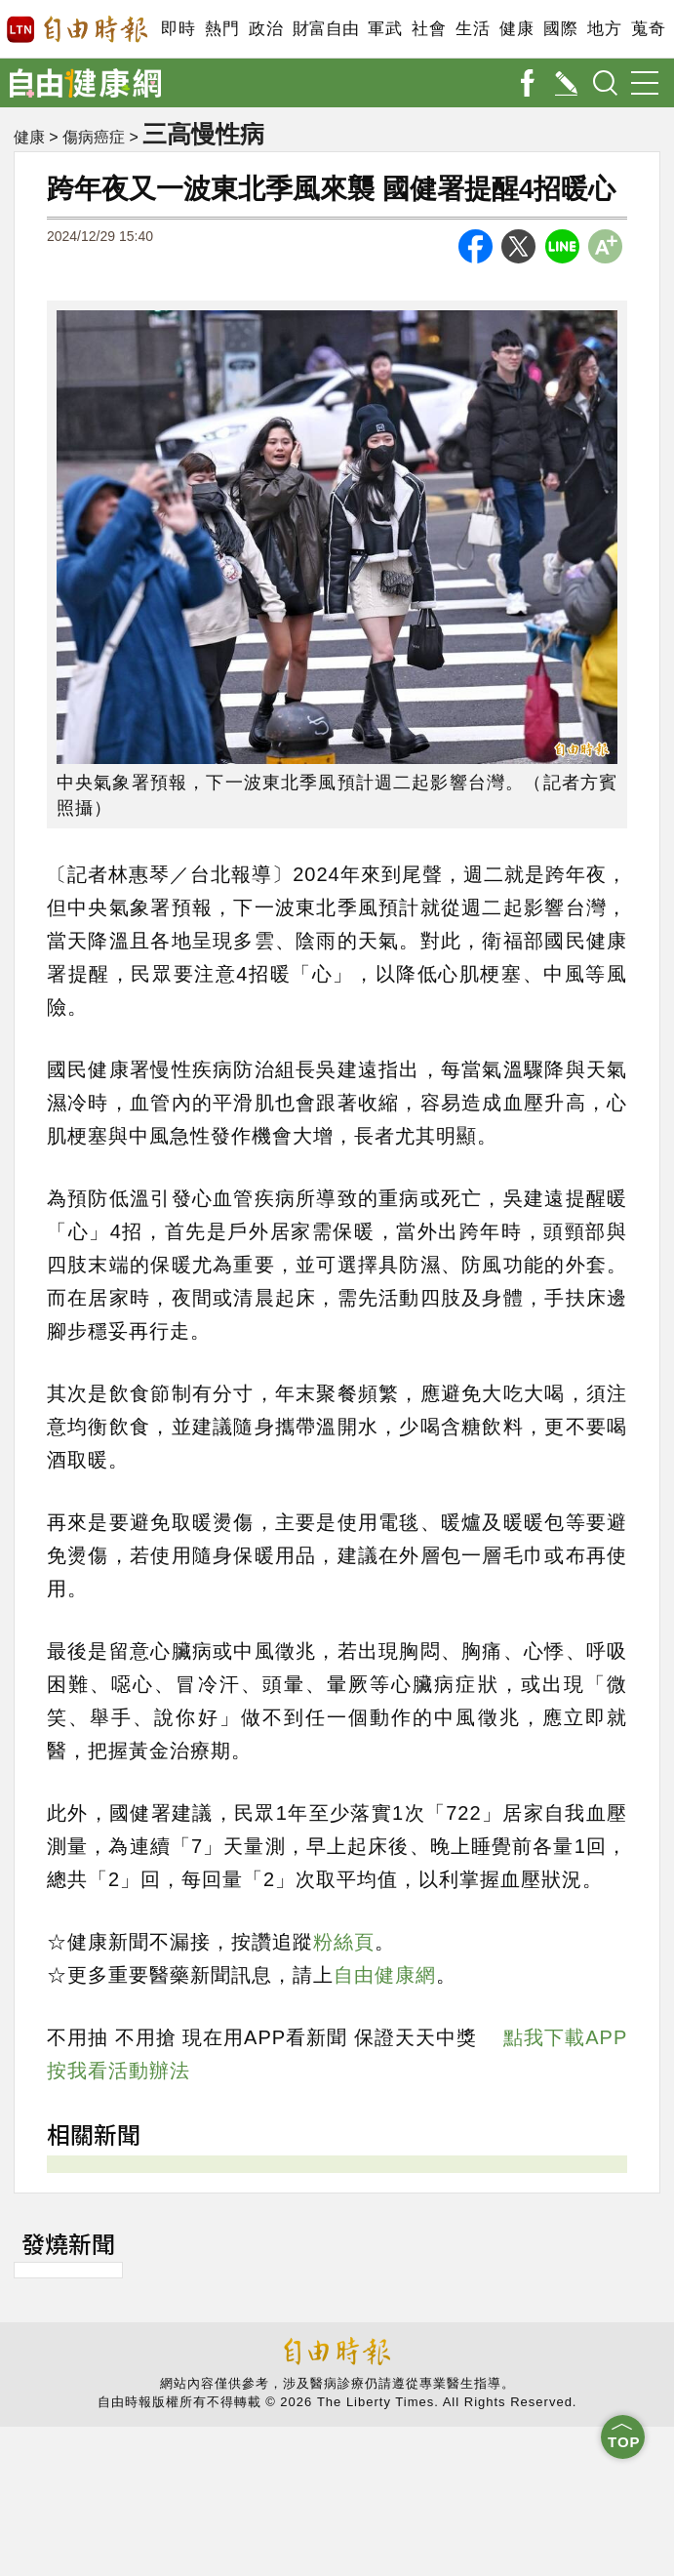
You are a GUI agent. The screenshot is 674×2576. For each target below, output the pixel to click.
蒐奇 (648, 29)
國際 (560, 29)
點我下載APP (565, 2037)
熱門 (222, 29)
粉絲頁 (344, 1941)
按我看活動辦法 (118, 2070)
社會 (429, 29)
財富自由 (325, 29)
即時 (178, 29)
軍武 (385, 29)
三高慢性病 (203, 133)
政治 (266, 29)
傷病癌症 (93, 137)
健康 (516, 29)
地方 (604, 29)
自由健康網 (385, 1975)
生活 (473, 29)
